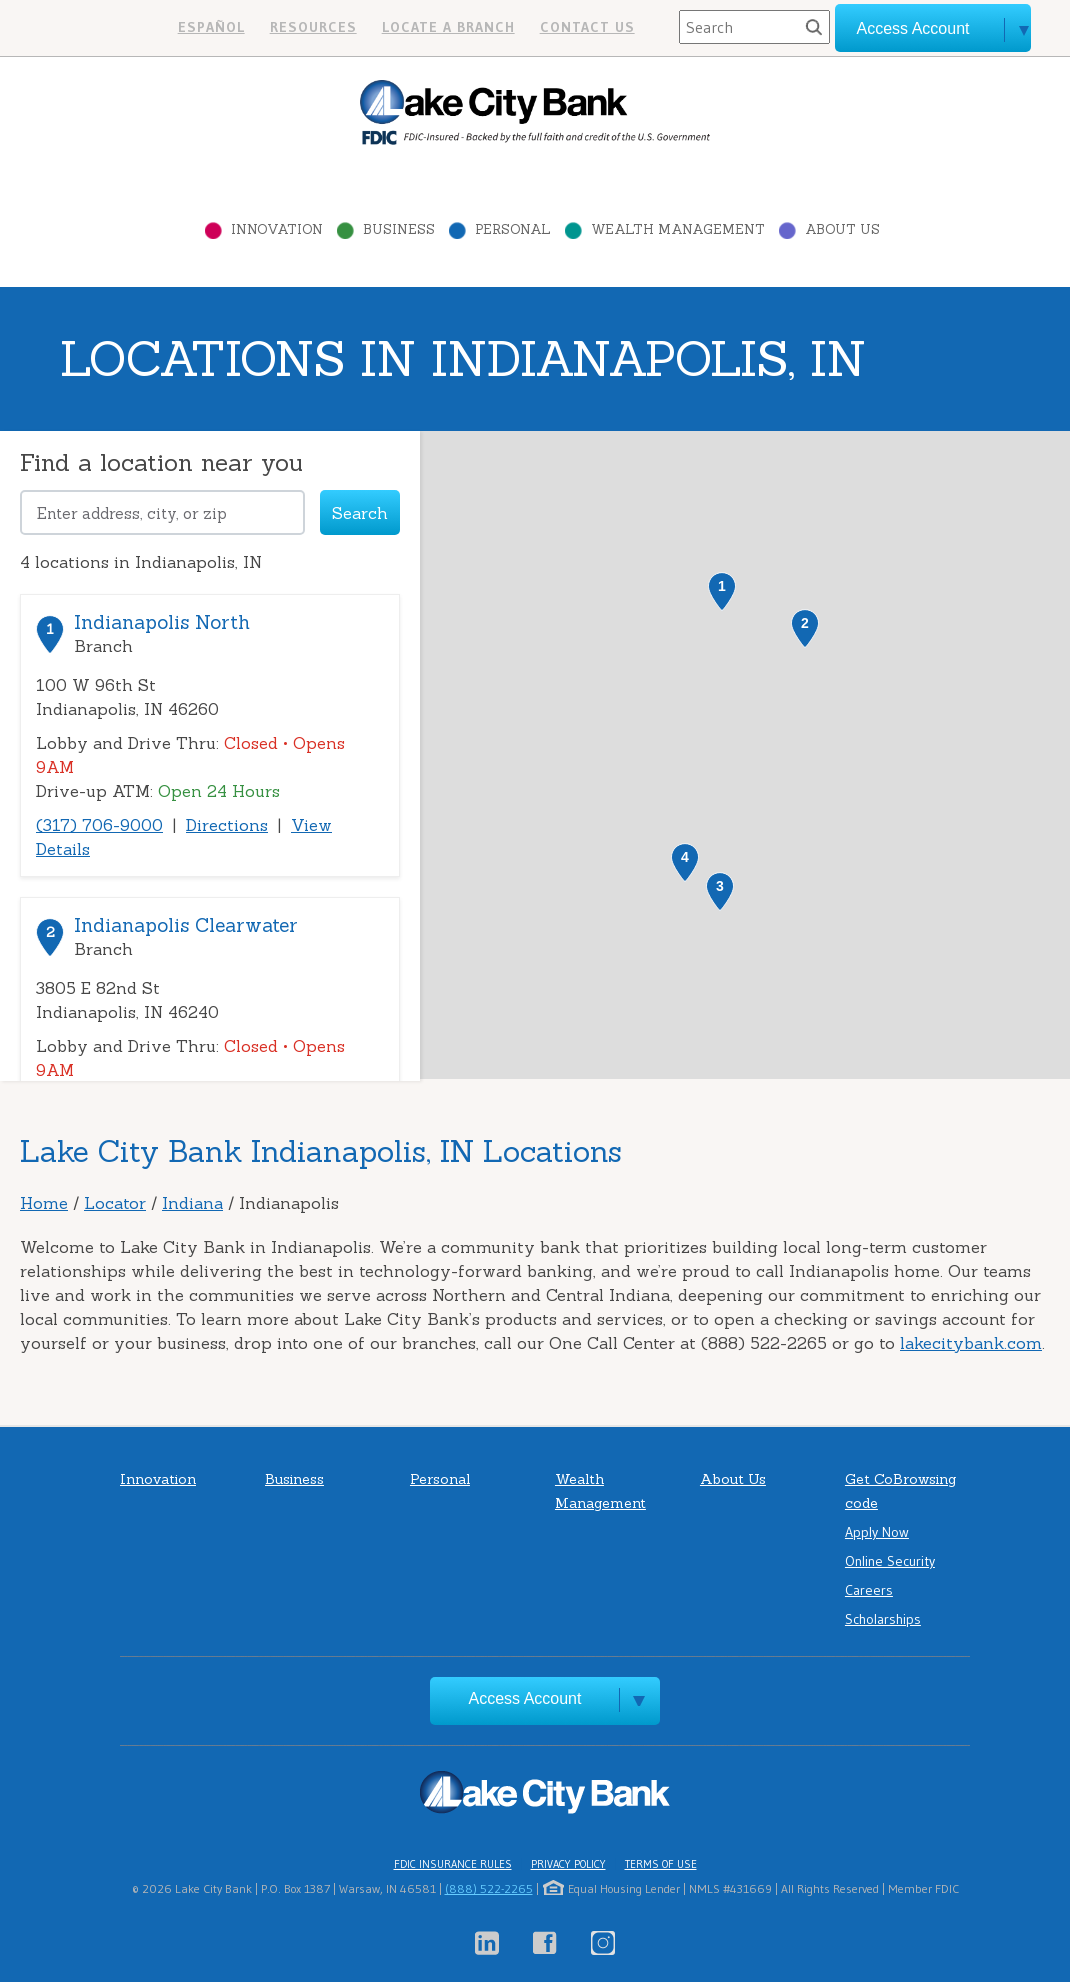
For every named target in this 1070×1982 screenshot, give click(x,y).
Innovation (277, 229)
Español (211, 27)
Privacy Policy (568, 1864)
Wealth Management (678, 229)
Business (399, 229)
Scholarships (883, 1619)
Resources (313, 27)
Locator (115, 1203)
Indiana (192, 1203)
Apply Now (877, 1532)
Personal (513, 229)
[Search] (754, 27)
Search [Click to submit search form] (360, 513)
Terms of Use (661, 1864)
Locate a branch (448, 27)
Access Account (525, 1698)
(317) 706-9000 (99, 825)
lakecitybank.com (971, 1343)
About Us (842, 229)
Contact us (587, 27)
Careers (869, 1590)
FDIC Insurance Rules (453, 1864)
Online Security (890, 1561)
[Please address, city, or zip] (162, 512)
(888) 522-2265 (489, 1888)
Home (44, 1203)
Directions (227, 825)
